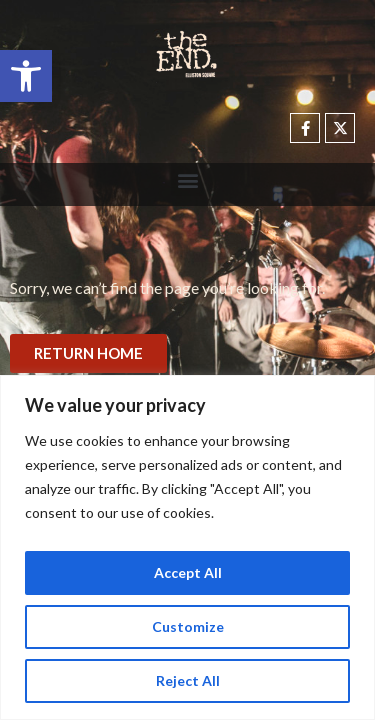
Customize (188, 626)
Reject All (188, 680)
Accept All (188, 572)
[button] (26, 76)
